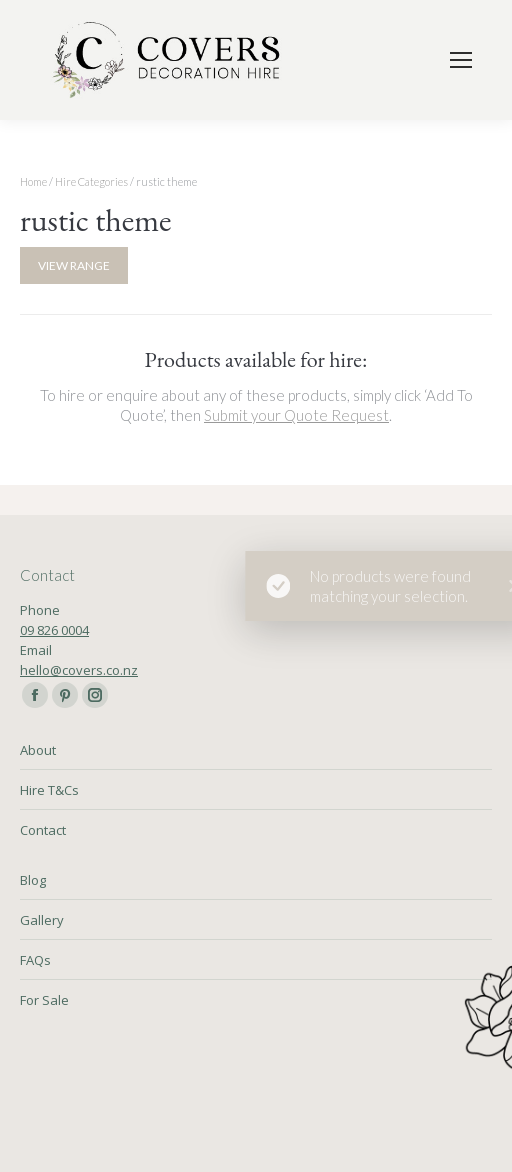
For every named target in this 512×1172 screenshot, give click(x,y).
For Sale (44, 1000)
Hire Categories (91, 181)
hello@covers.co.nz (79, 670)
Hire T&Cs (49, 790)
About (38, 750)
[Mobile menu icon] (461, 60)
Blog (33, 880)
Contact (43, 830)
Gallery (42, 920)
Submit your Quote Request (296, 415)
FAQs (35, 960)
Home (33, 181)
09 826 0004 (54, 630)
